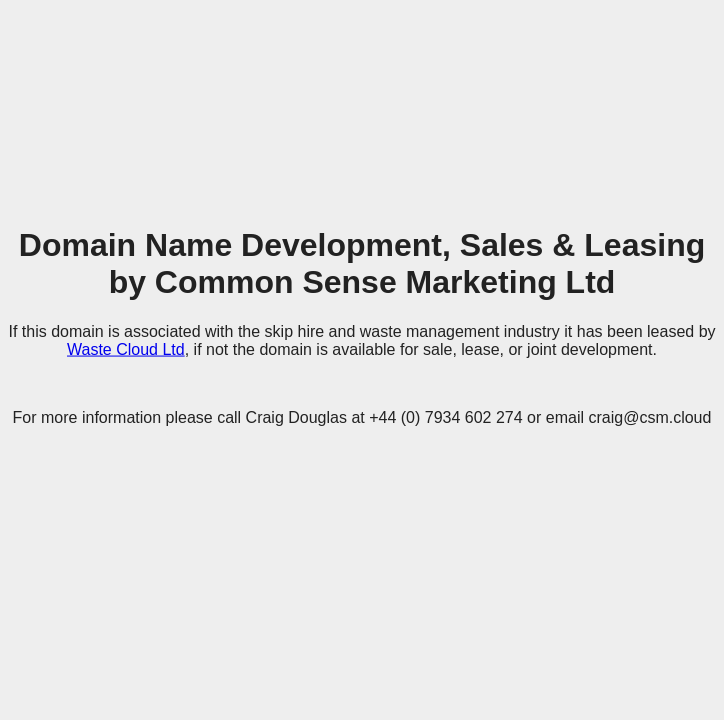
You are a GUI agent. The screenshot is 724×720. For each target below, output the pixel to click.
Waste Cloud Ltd (126, 348)
